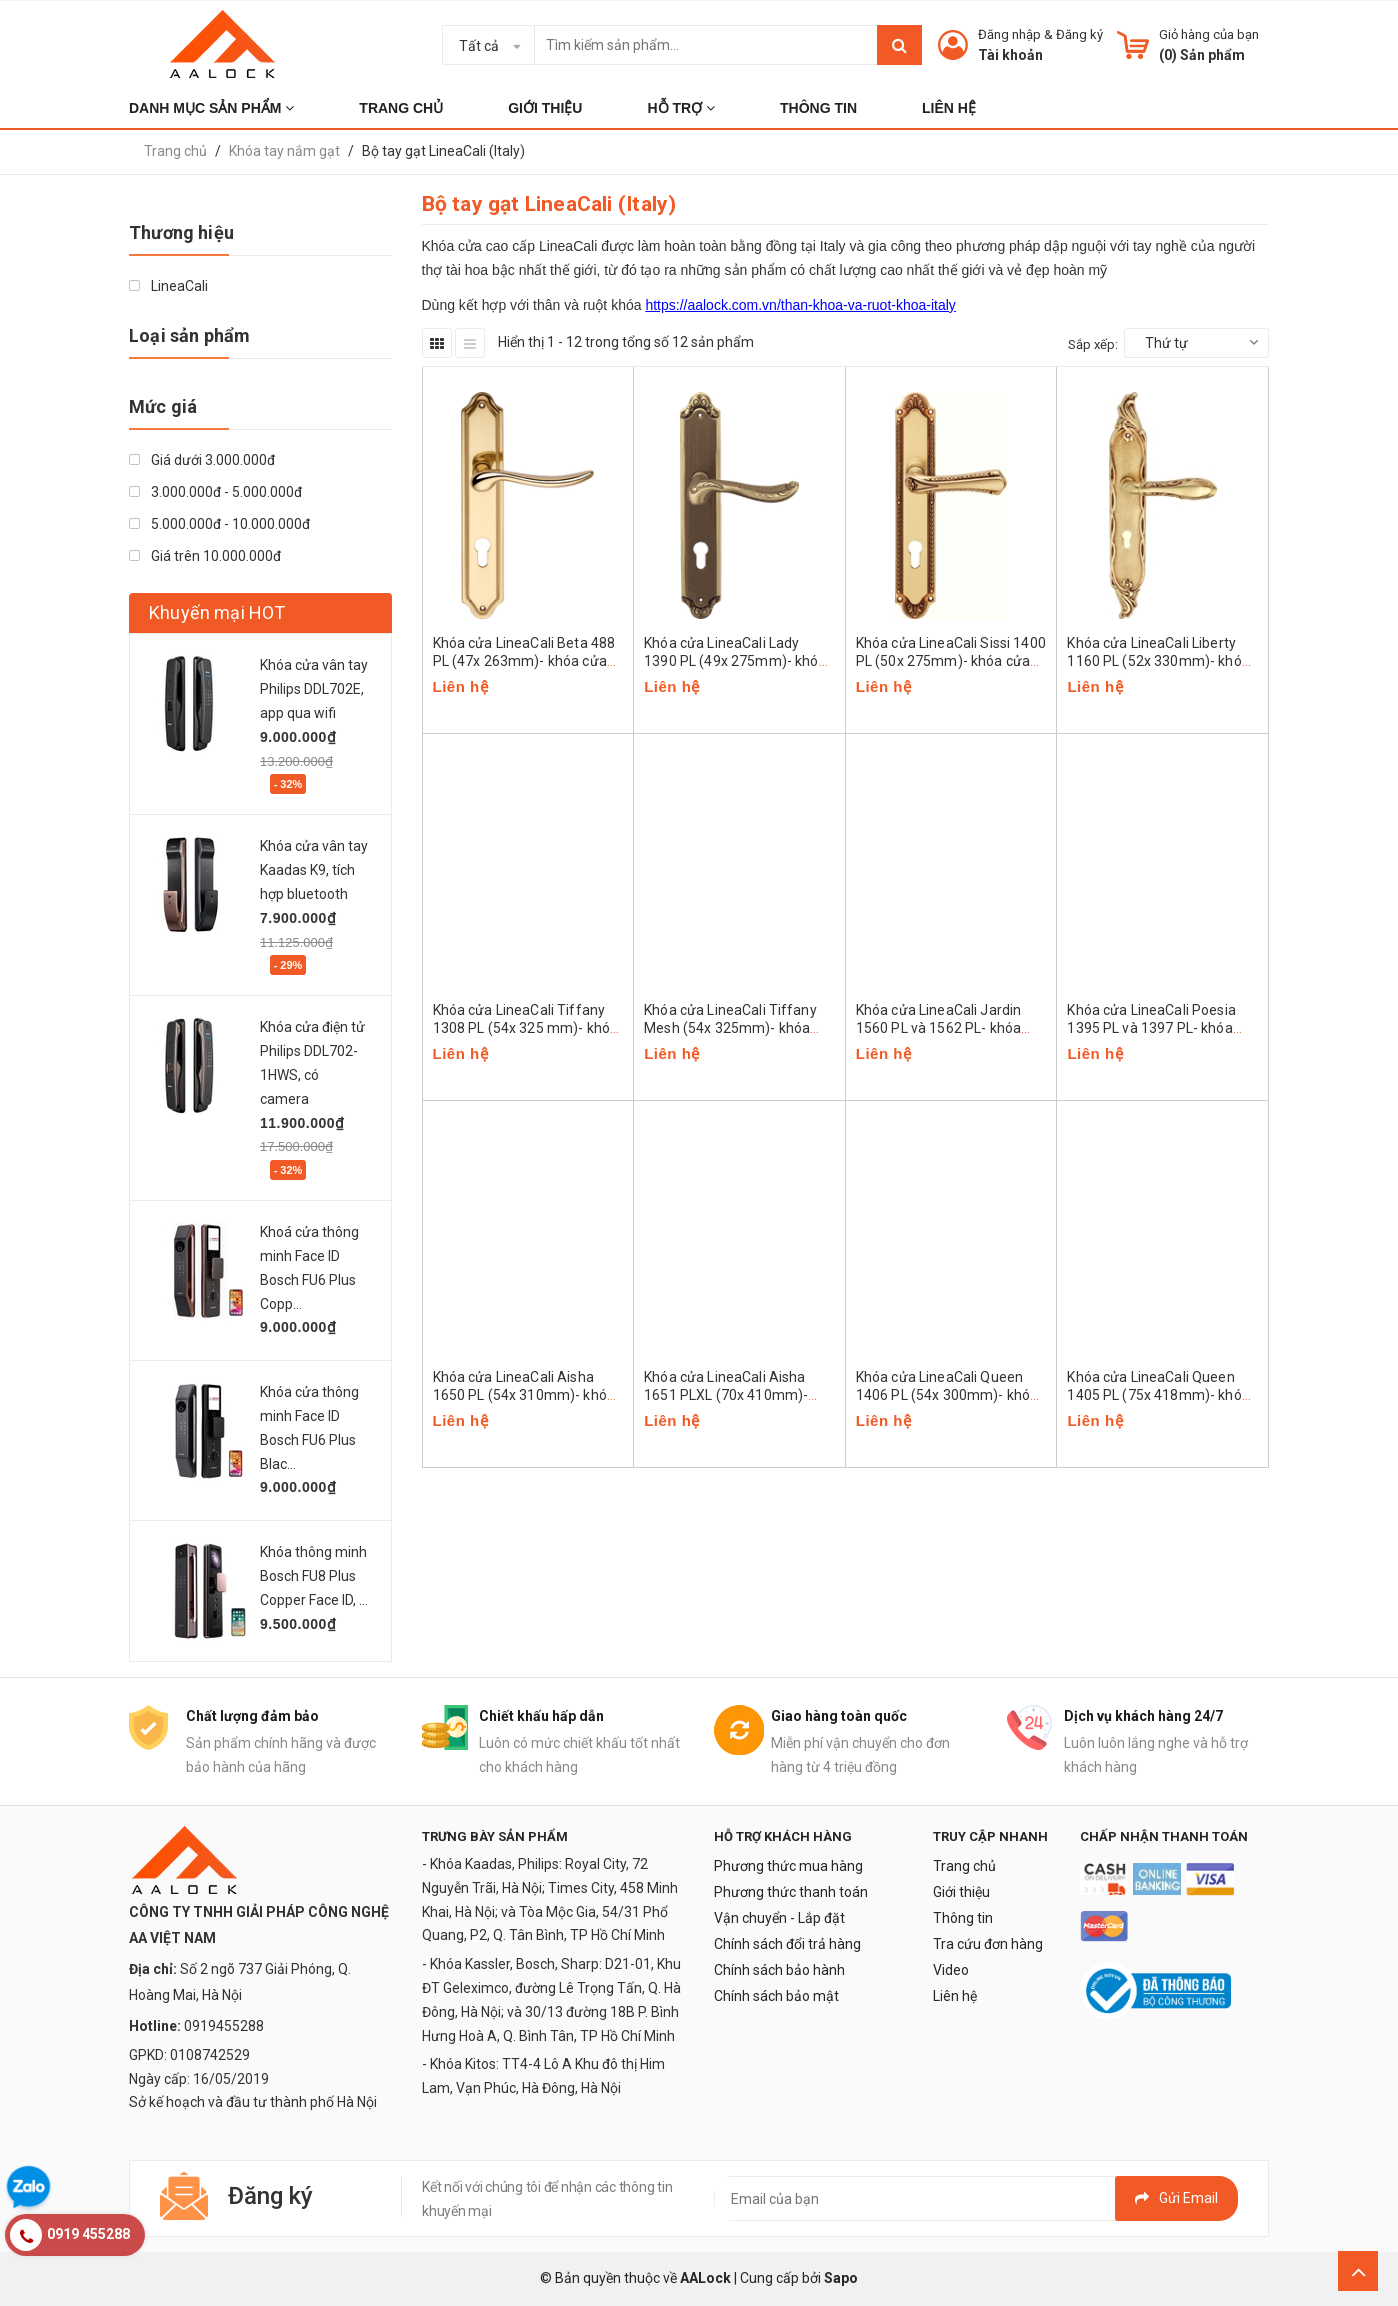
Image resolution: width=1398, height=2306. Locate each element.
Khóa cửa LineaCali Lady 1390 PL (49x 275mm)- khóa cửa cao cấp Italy (735, 661)
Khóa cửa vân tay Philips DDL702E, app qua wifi (314, 689)
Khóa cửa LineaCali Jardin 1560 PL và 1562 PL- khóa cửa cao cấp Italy (939, 1028)
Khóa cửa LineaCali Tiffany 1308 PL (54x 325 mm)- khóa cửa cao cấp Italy (526, 1028)
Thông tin (963, 1918)
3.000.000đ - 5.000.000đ (215, 492)
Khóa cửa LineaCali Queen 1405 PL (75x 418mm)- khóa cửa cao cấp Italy (1158, 1395)
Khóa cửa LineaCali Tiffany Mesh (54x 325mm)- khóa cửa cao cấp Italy (730, 1028)
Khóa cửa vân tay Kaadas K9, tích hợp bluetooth (314, 870)
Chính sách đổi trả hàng (787, 1944)
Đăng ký (1079, 34)
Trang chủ (964, 1866)
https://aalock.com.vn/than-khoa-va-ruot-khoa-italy (800, 305)
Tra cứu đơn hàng (988, 1944)
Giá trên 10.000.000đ (205, 556)
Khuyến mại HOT (217, 612)
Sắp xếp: (1093, 344)
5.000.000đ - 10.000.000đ (219, 524)
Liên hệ (955, 1996)
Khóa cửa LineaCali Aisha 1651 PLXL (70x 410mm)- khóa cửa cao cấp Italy (726, 1395)
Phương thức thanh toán (791, 1892)
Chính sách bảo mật (776, 1996)
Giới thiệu (961, 1892)
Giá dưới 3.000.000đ (202, 460)
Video (951, 1970)
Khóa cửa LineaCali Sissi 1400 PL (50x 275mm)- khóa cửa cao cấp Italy (951, 661)
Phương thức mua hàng (788, 1866)
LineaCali (168, 286)
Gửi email (1176, 2198)
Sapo (841, 2278)
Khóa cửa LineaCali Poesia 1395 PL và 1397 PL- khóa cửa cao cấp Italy (1151, 1028)
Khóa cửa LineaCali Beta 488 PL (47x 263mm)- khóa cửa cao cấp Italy (524, 661)
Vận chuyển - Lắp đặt (779, 1918)
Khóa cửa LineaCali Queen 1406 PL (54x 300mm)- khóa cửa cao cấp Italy (947, 1395)
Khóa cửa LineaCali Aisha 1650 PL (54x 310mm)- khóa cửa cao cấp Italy (524, 1395)
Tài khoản (1010, 55)
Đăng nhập (1009, 34)
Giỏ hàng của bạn (1209, 34)
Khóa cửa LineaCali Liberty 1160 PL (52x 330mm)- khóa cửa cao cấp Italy (1158, 661)
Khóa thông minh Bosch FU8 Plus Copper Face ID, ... (314, 1576)
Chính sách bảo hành (779, 1970)
